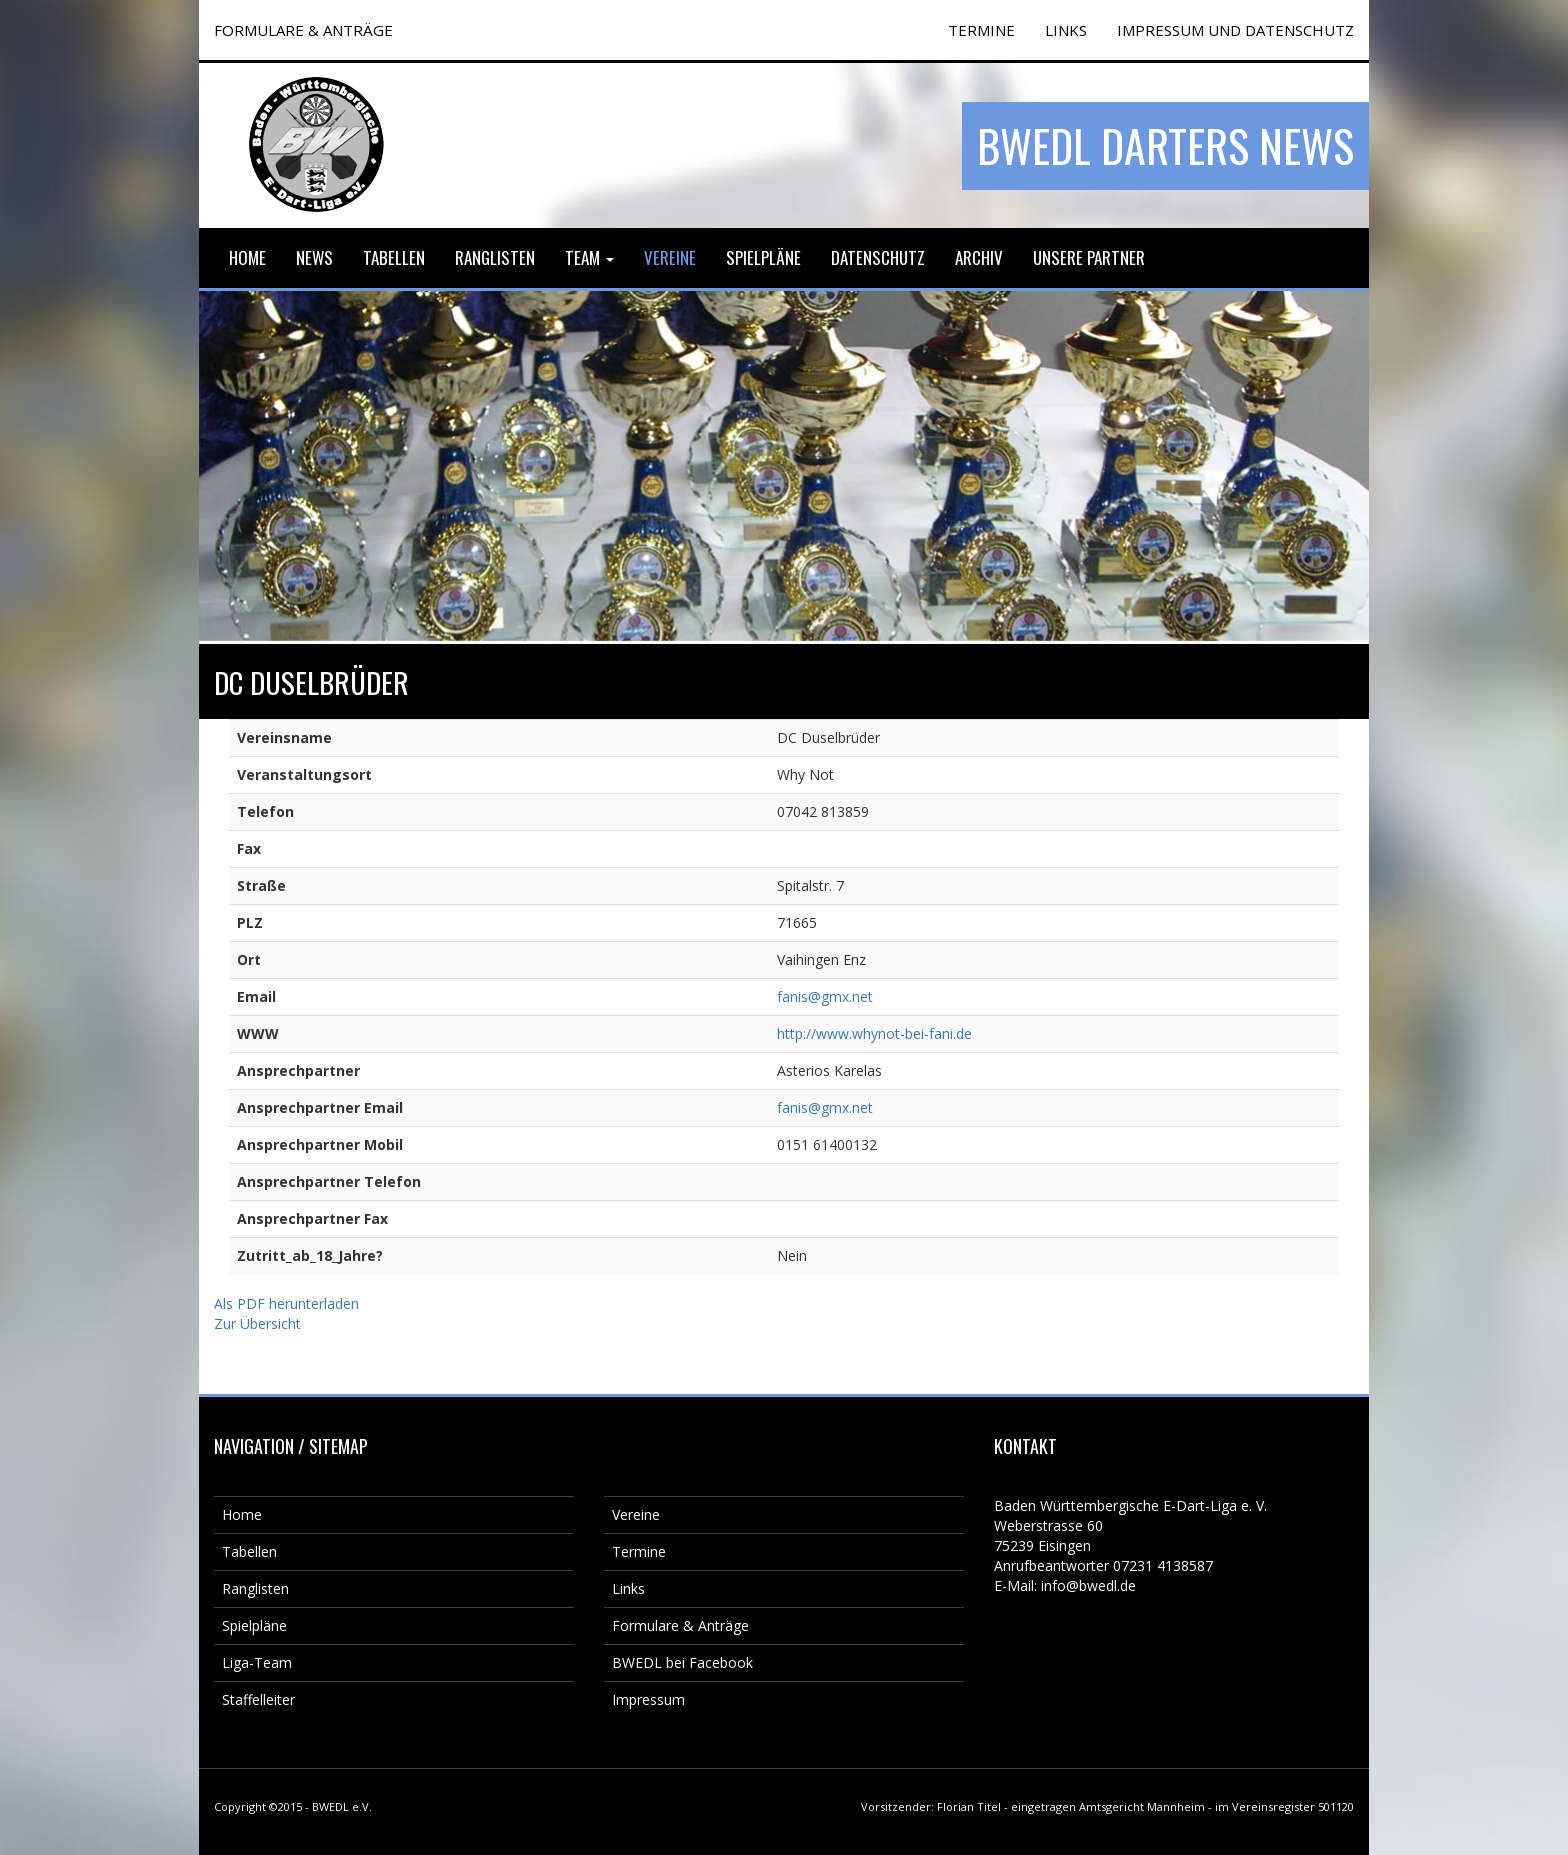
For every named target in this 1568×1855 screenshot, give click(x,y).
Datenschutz (878, 257)
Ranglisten (495, 257)
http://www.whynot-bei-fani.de (874, 1033)
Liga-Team (257, 1662)
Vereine (670, 257)
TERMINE (981, 30)
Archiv (979, 257)
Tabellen (394, 257)
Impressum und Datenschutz (1235, 30)
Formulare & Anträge (680, 1625)
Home (247, 257)
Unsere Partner (1089, 257)
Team (589, 257)
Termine (639, 1551)
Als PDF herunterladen (286, 1303)
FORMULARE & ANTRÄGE (303, 30)
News (314, 257)
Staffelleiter (258, 1699)
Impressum (648, 1699)
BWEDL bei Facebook (682, 1662)
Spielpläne (763, 257)
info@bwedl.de (1088, 1585)
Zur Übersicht (257, 1323)
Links (1066, 30)
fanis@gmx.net (825, 996)
